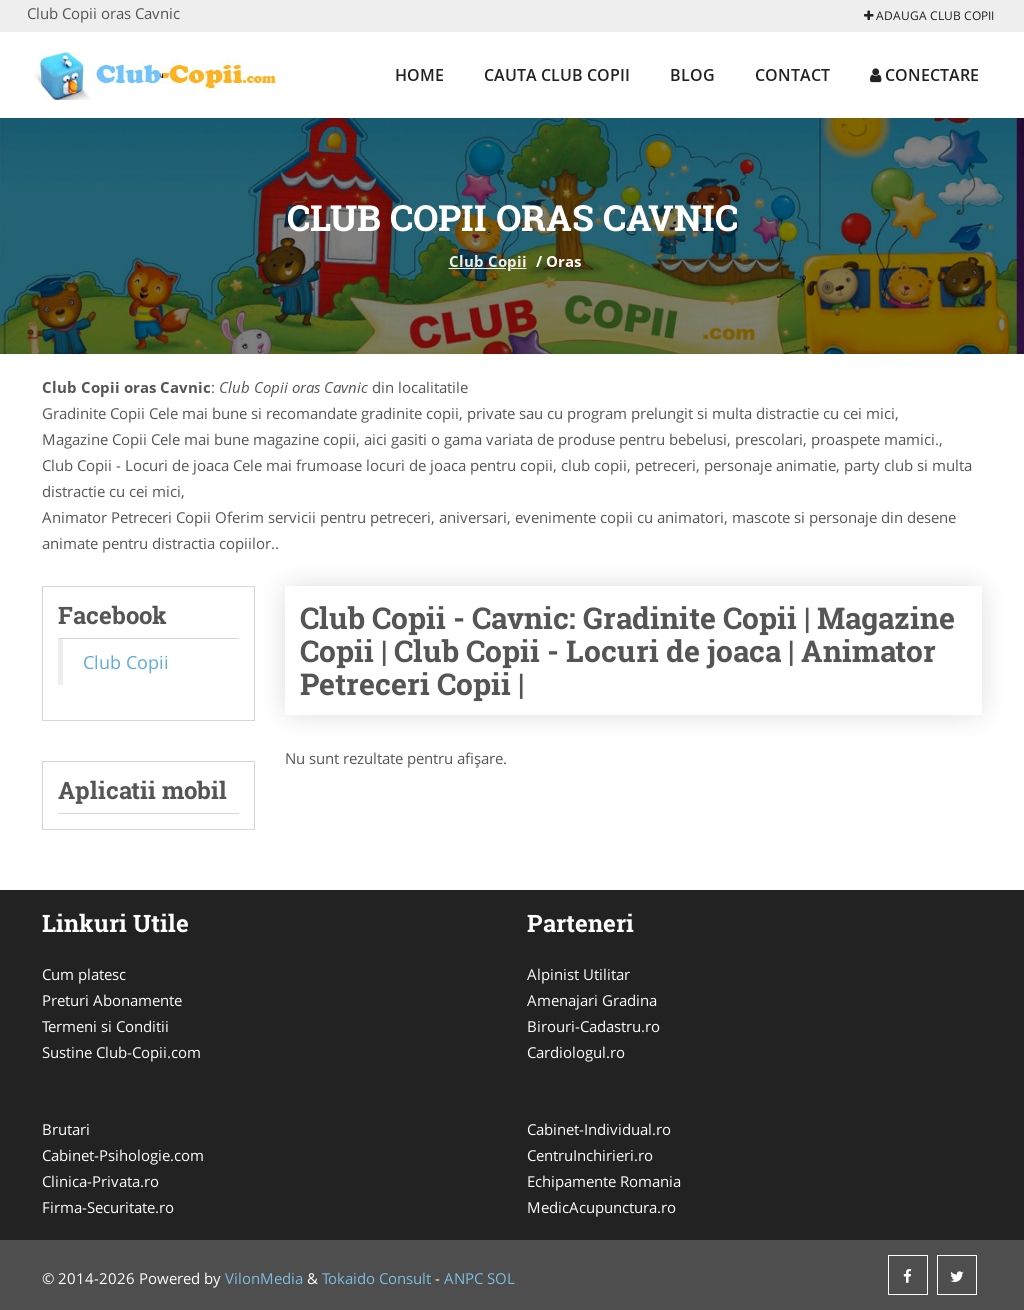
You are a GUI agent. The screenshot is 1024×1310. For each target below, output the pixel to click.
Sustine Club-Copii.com (121, 1052)
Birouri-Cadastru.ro (593, 1026)
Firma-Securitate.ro (108, 1207)
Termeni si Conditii (105, 1026)
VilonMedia (264, 1278)
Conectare (924, 75)
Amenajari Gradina (592, 1000)
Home (419, 75)
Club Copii (488, 261)
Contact (792, 75)
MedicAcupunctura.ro (601, 1207)
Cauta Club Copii (557, 75)
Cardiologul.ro (576, 1052)
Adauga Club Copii (929, 15)
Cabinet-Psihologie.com (123, 1155)
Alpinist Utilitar (578, 974)
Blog (692, 75)
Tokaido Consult (376, 1278)
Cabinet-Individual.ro (599, 1129)
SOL (501, 1278)
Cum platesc (84, 974)
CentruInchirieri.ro (590, 1155)
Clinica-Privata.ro (100, 1181)
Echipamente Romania (604, 1181)
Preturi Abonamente (112, 1000)
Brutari (66, 1129)
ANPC (463, 1278)
